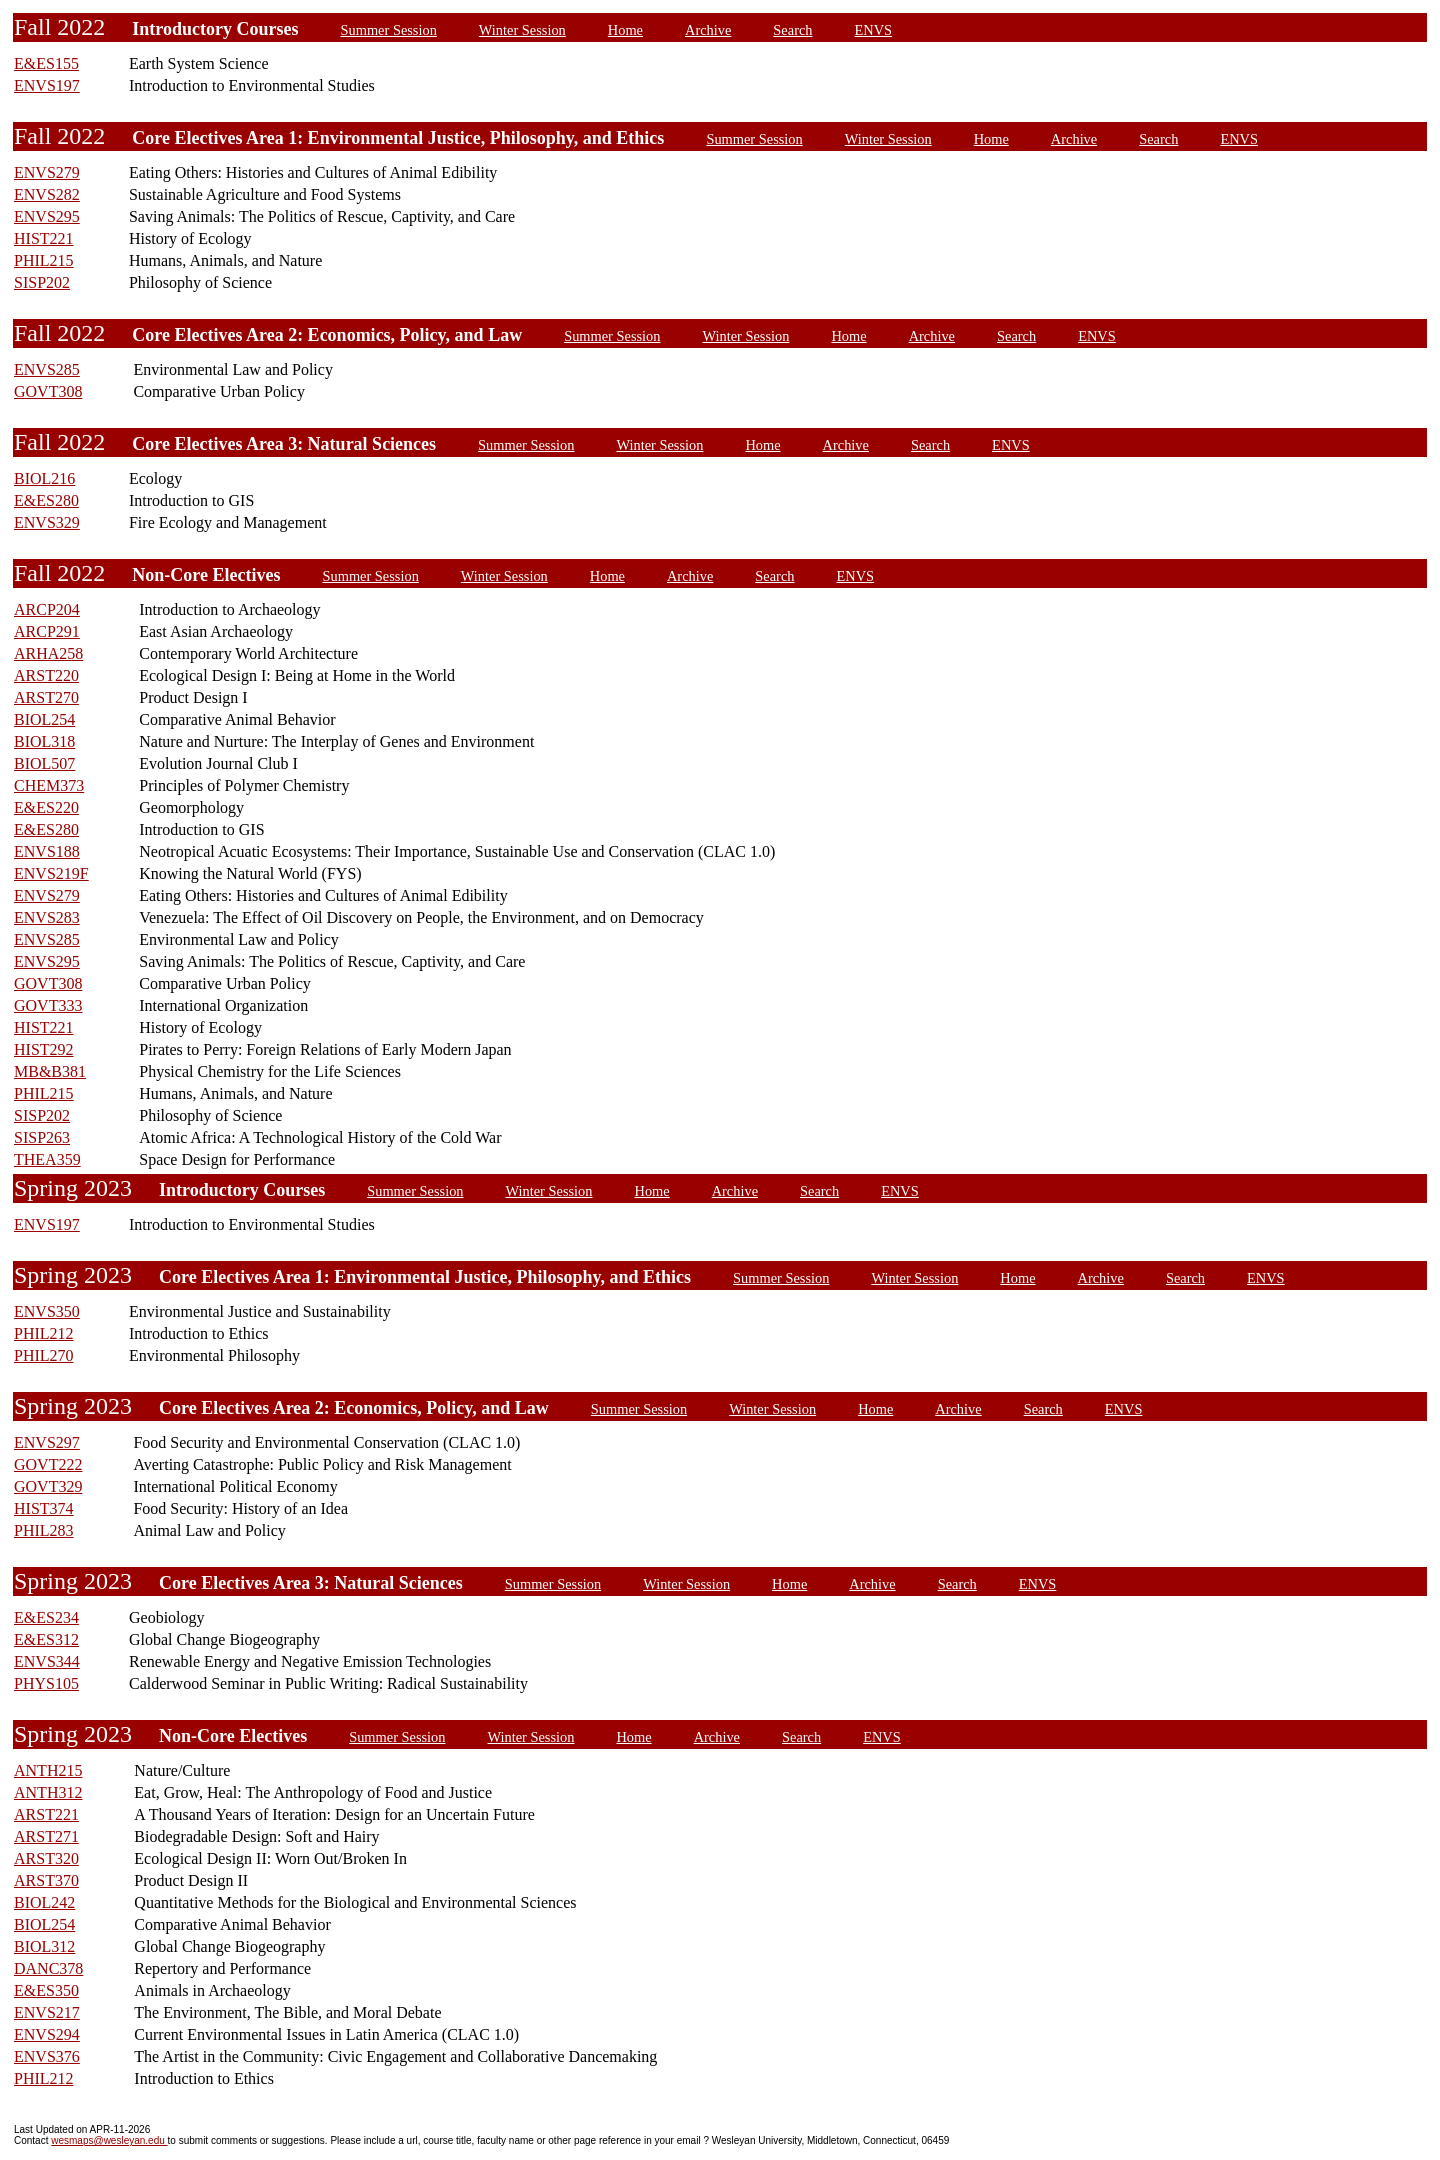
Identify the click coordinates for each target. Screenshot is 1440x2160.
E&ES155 (46, 63)
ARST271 (46, 1836)
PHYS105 (46, 1683)
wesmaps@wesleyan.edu (109, 2140)
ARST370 (46, 1880)
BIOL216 (44, 478)
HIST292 (44, 1049)
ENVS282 (47, 194)
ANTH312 (48, 1792)
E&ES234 (46, 1617)
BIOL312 (44, 1946)
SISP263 (42, 1137)
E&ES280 (46, 500)
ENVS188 (47, 851)
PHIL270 (44, 1355)
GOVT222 (48, 1464)
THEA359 (47, 1159)
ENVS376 (47, 2056)
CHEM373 (49, 785)
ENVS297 (47, 1442)
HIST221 (44, 238)
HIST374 (44, 1508)
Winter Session (522, 30)
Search (792, 30)
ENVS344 (47, 1661)
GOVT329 (48, 1486)
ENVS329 (47, 522)
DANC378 (48, 1968)
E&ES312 (46, 1639)
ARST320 (46, 1858)
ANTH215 (48, 1770)
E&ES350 (46, 1990)
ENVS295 (47, 216)
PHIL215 (44, 260)
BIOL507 (44, 763)
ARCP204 (47, 609)
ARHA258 (48, 653)
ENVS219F (51, 873)
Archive (708, 30)
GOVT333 (48, 1005)
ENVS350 (47, 1311)
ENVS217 (47, 2012)
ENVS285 (47, 369)
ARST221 (46, 1814)
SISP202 (42, 282)
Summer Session (389, 30)
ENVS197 (47, 85)
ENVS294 (47, 2034)
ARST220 (46, 675)
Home (625, 30)
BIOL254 (44, 719)
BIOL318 (44, 741)
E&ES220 (46, 807)
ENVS (874, 30)
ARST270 (46, 697)
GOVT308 (48, 391)
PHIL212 (44, 1333)
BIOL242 (44, 1902)
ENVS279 (47, 172)
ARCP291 (47, 631)
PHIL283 (44, 1530)
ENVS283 (47, 917)
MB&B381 (50, 1071)
